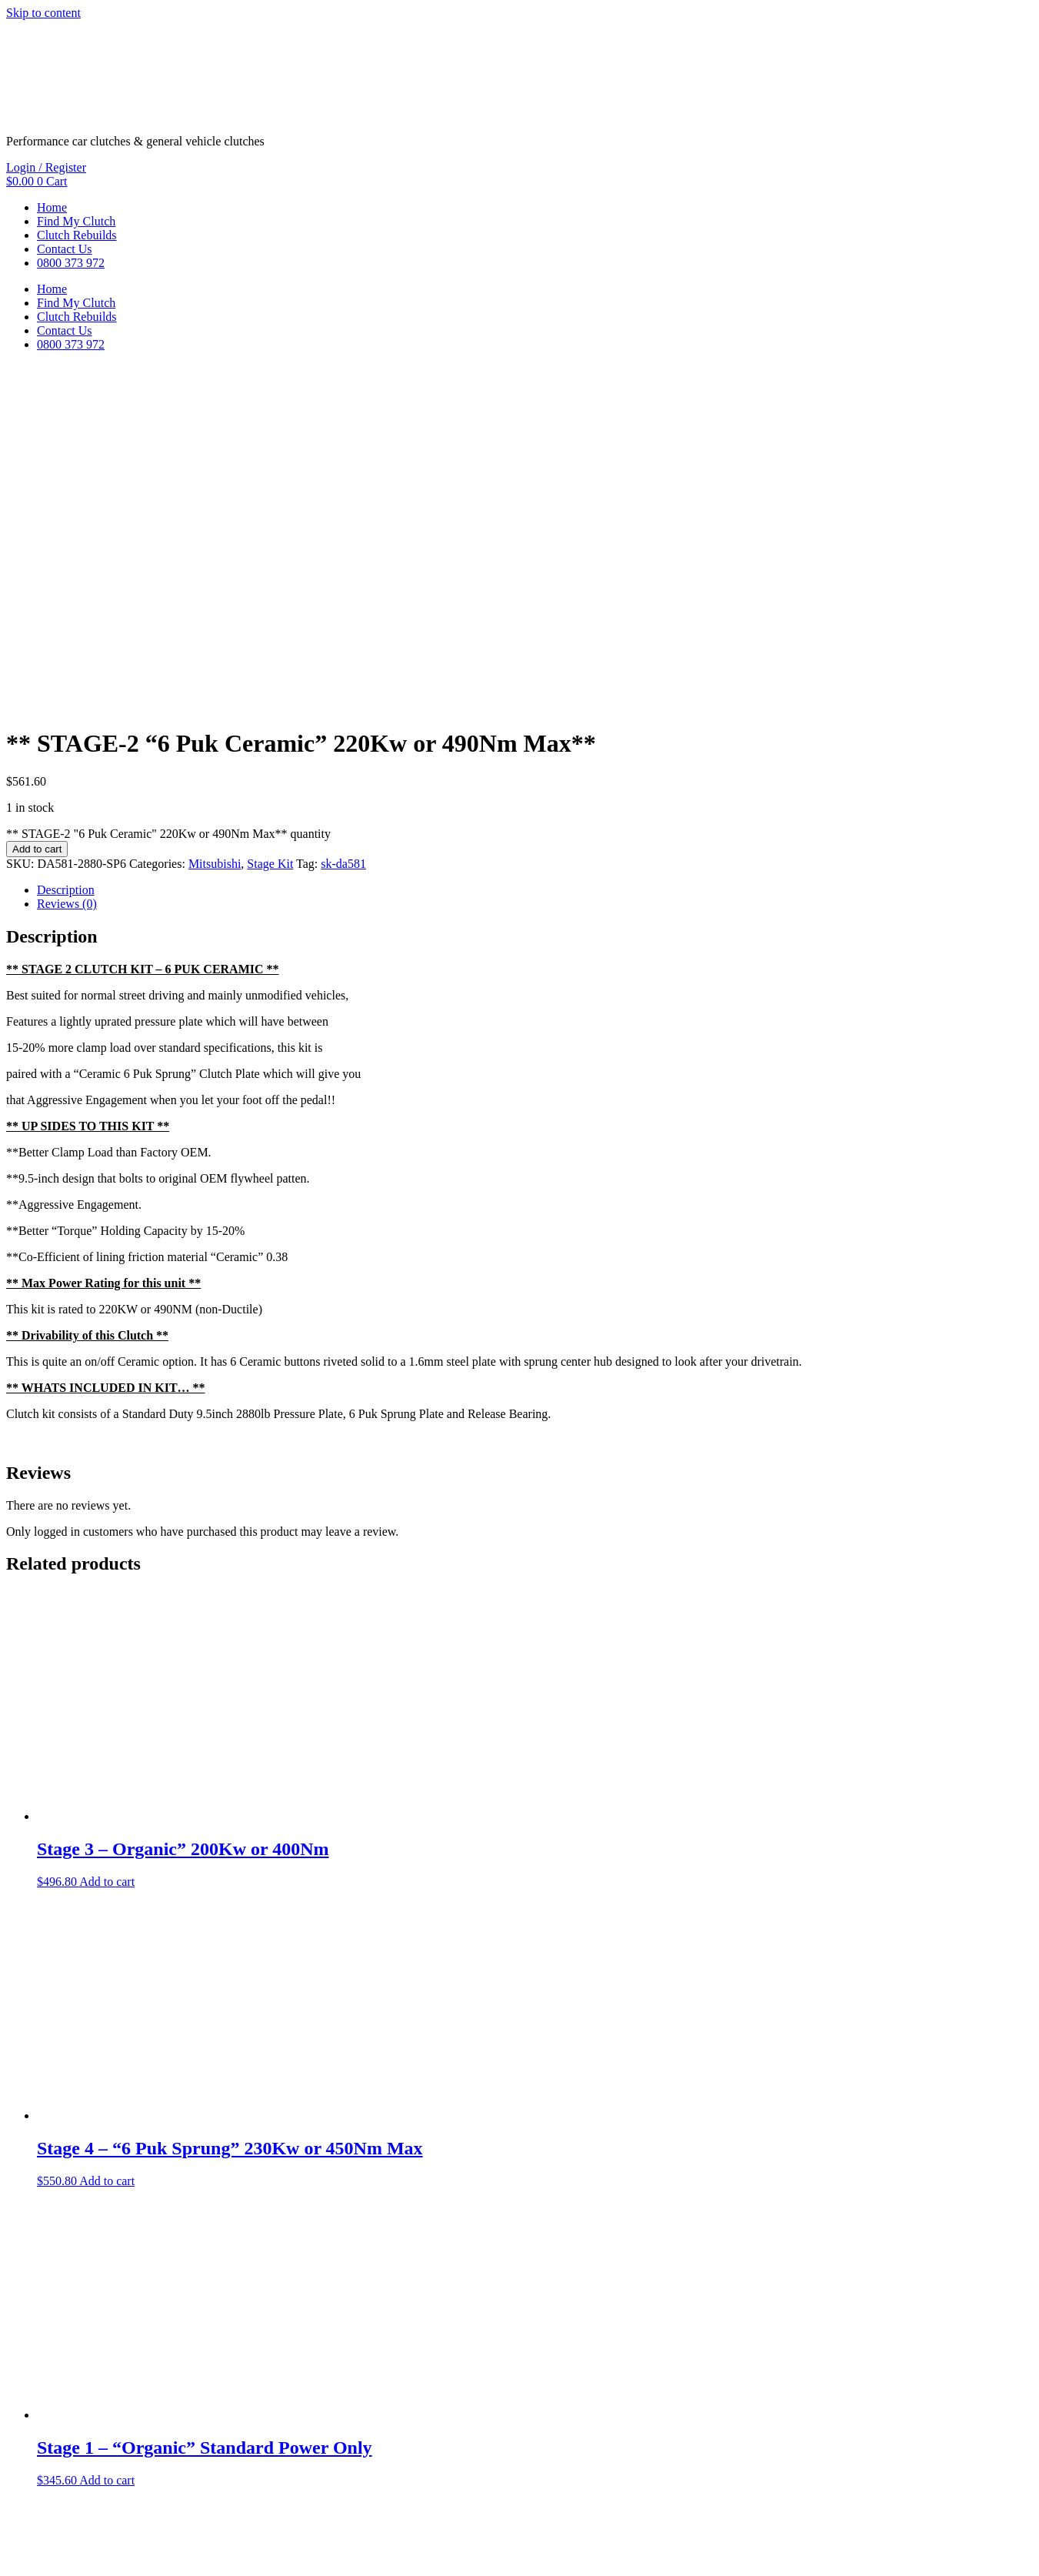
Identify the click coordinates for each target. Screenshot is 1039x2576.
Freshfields (117, 2522)
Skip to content (43, 12)
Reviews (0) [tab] (67, 568)
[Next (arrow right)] (28, 2566)
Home (52, 207)
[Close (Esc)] (58, 2553)
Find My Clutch (76, 221)
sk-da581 (343, 528)
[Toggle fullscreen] (28, 2553)
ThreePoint (239, 2522)
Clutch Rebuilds (77, 235)
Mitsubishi (214, 528)
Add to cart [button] (107, 1546)
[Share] (43, 2553)
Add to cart (37, 513)
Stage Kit (270, 528)
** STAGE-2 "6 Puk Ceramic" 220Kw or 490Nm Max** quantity (168, 498)
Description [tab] (66, 554)
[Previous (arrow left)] (12, 2566)
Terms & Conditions (56, 2496)
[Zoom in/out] (12, 2553)
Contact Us (64, 248)
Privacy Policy (151, 2496)
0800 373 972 (71, 262)
